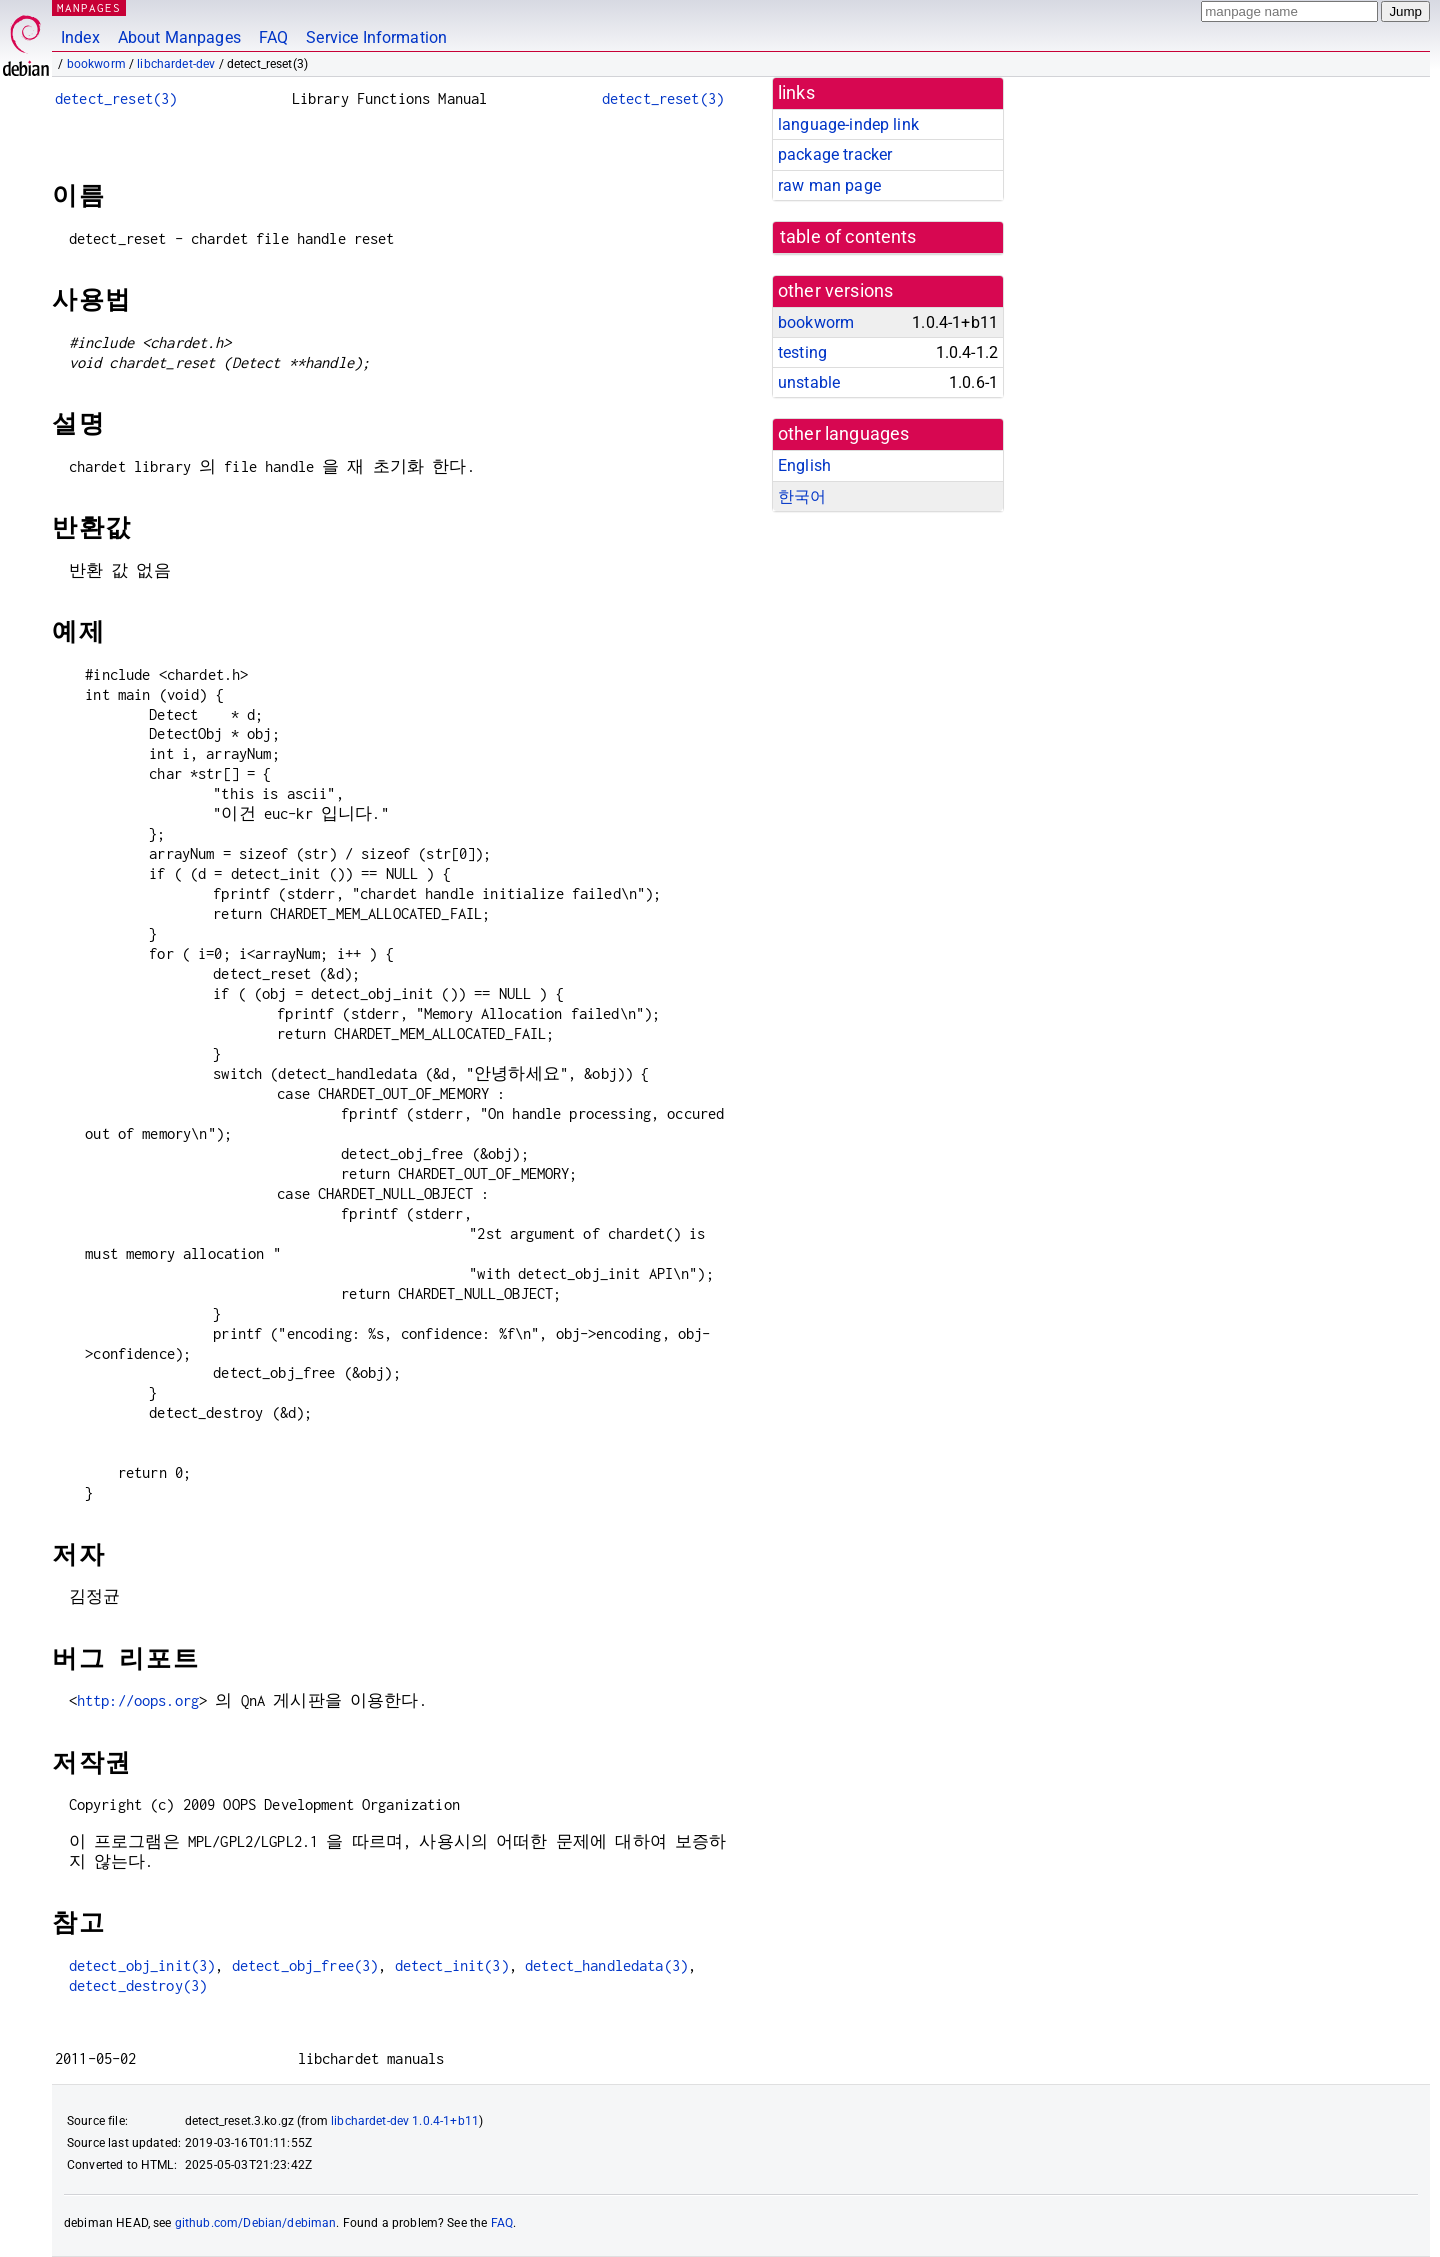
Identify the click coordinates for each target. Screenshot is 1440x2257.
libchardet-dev (176, 64)
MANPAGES (89, 7)
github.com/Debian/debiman (256, 2223)
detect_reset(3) (116, 98)
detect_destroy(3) (138, 1985)
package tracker (835, 154)
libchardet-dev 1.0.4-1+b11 (405, 2121)
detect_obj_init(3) (142, 1965)
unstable (809, 382)
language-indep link (848, 124)
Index (80, 37)
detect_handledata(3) (606, 1965)
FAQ (273, 37)
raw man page (829, 185)
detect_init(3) (452, 1965)
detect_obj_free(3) (305, 1965)
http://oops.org (138, 1700)
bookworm (96, 64)
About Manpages (179, 37)
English (804, 465)
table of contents (848, 237)
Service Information (376, 37)
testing (802, 352)
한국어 (802, 496)
